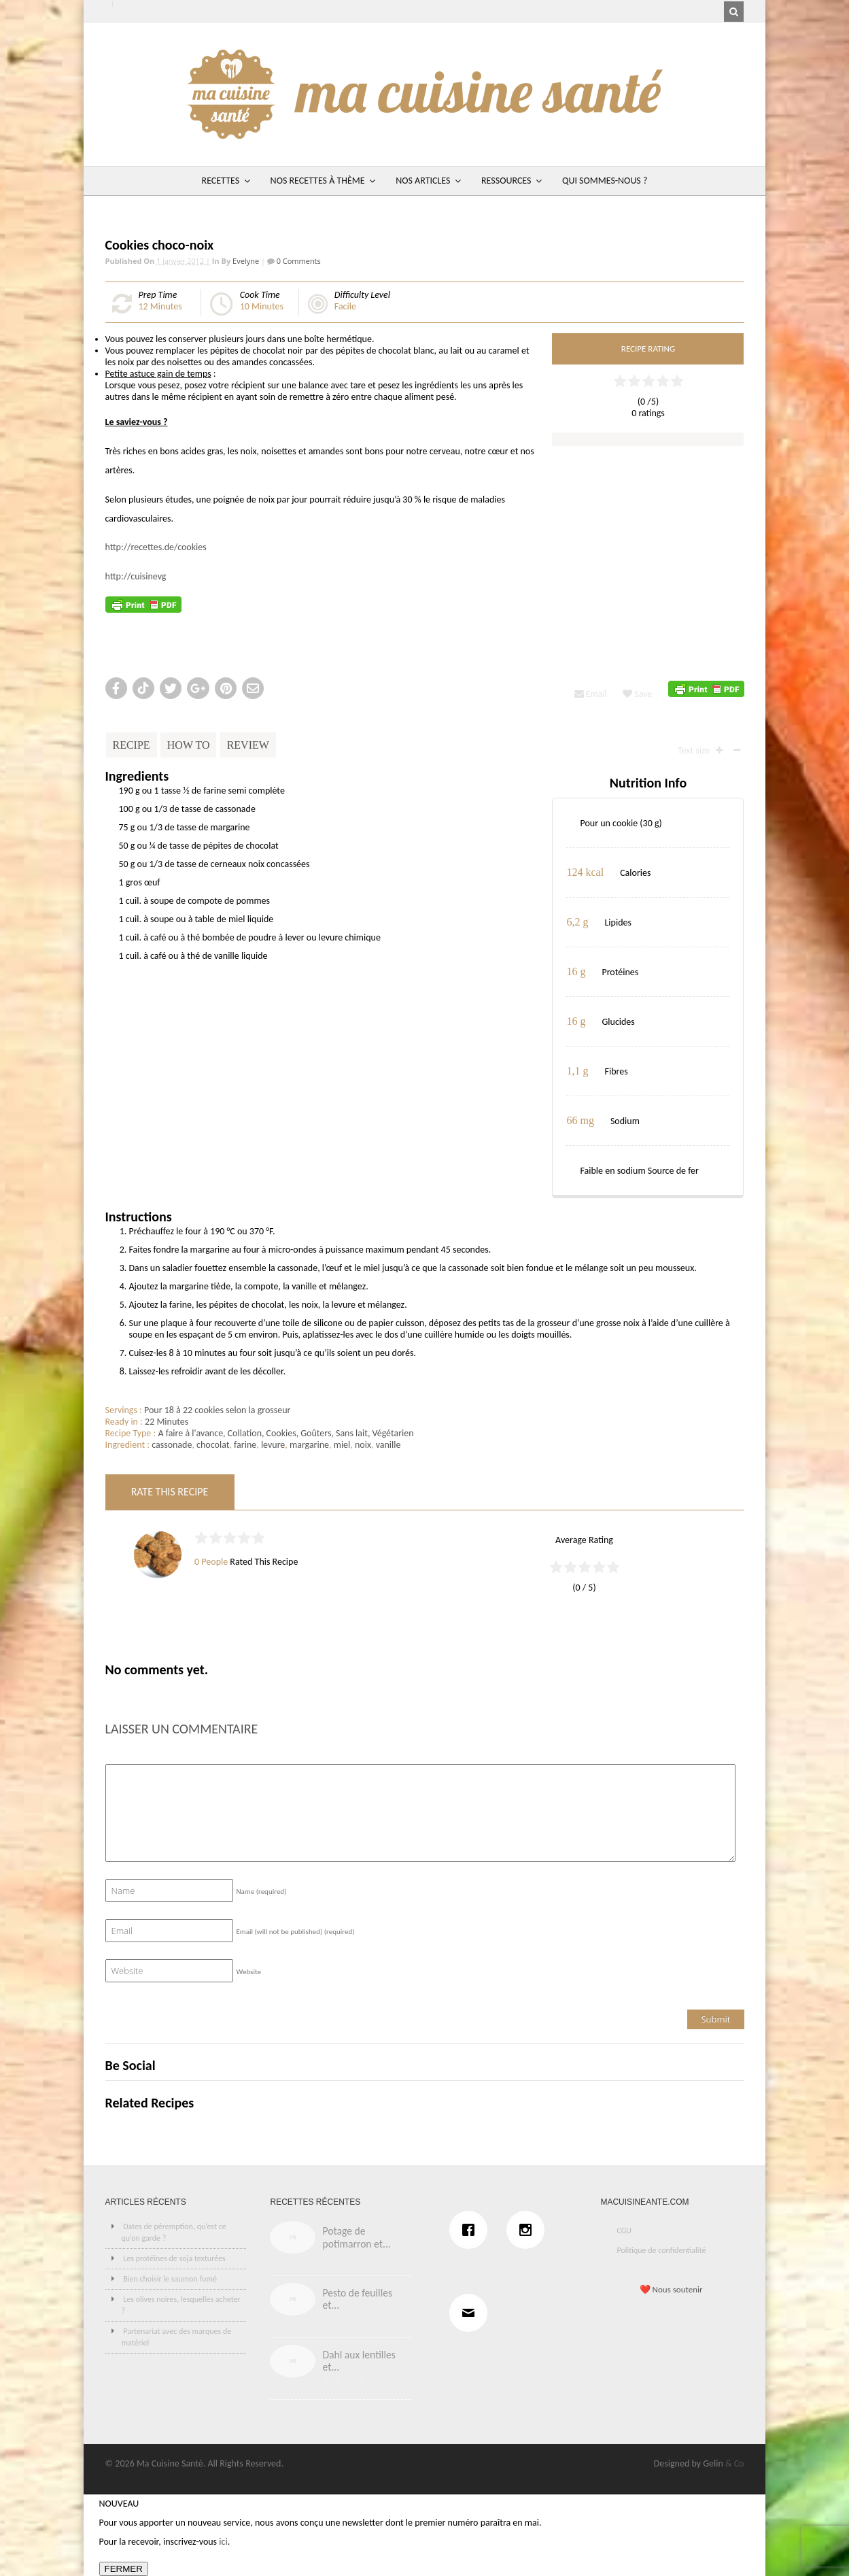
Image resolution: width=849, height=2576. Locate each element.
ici (223, 2541)
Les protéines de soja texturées (174, 2258)
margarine (309, 1445)
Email (590, 694)
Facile (345, 306)
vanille (388, 1445)
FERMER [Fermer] (124, 2569)
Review (248, 745)
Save (637, 694)
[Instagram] (528, 2230)
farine (245, 1445)
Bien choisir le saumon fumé (170, 2279)
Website (249, 1971)
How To (188, 745)
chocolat (212, 1445)
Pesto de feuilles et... (357, 2299)
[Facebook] (471, 2230)
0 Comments (298, 261)
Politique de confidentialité (661, 2250)
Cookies (281, 1433)
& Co (734, 2463)
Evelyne (245, 261)
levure (273, 1445)
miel (342, 1445)
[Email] (471, 2313)
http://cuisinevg (136, 576)
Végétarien (392, 1433)
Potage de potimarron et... (356, 2237)
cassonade (172, 1445)
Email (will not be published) (296, 1931)
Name (262, 1891)
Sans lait (352, 1433)
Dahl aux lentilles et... (358, 2361)
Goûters (315, 1433)
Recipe (131, 745)
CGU (624, 2230)
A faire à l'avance (190, 1433)
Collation (245, 1433)
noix (363, 1445)
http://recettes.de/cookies (156, 547)
